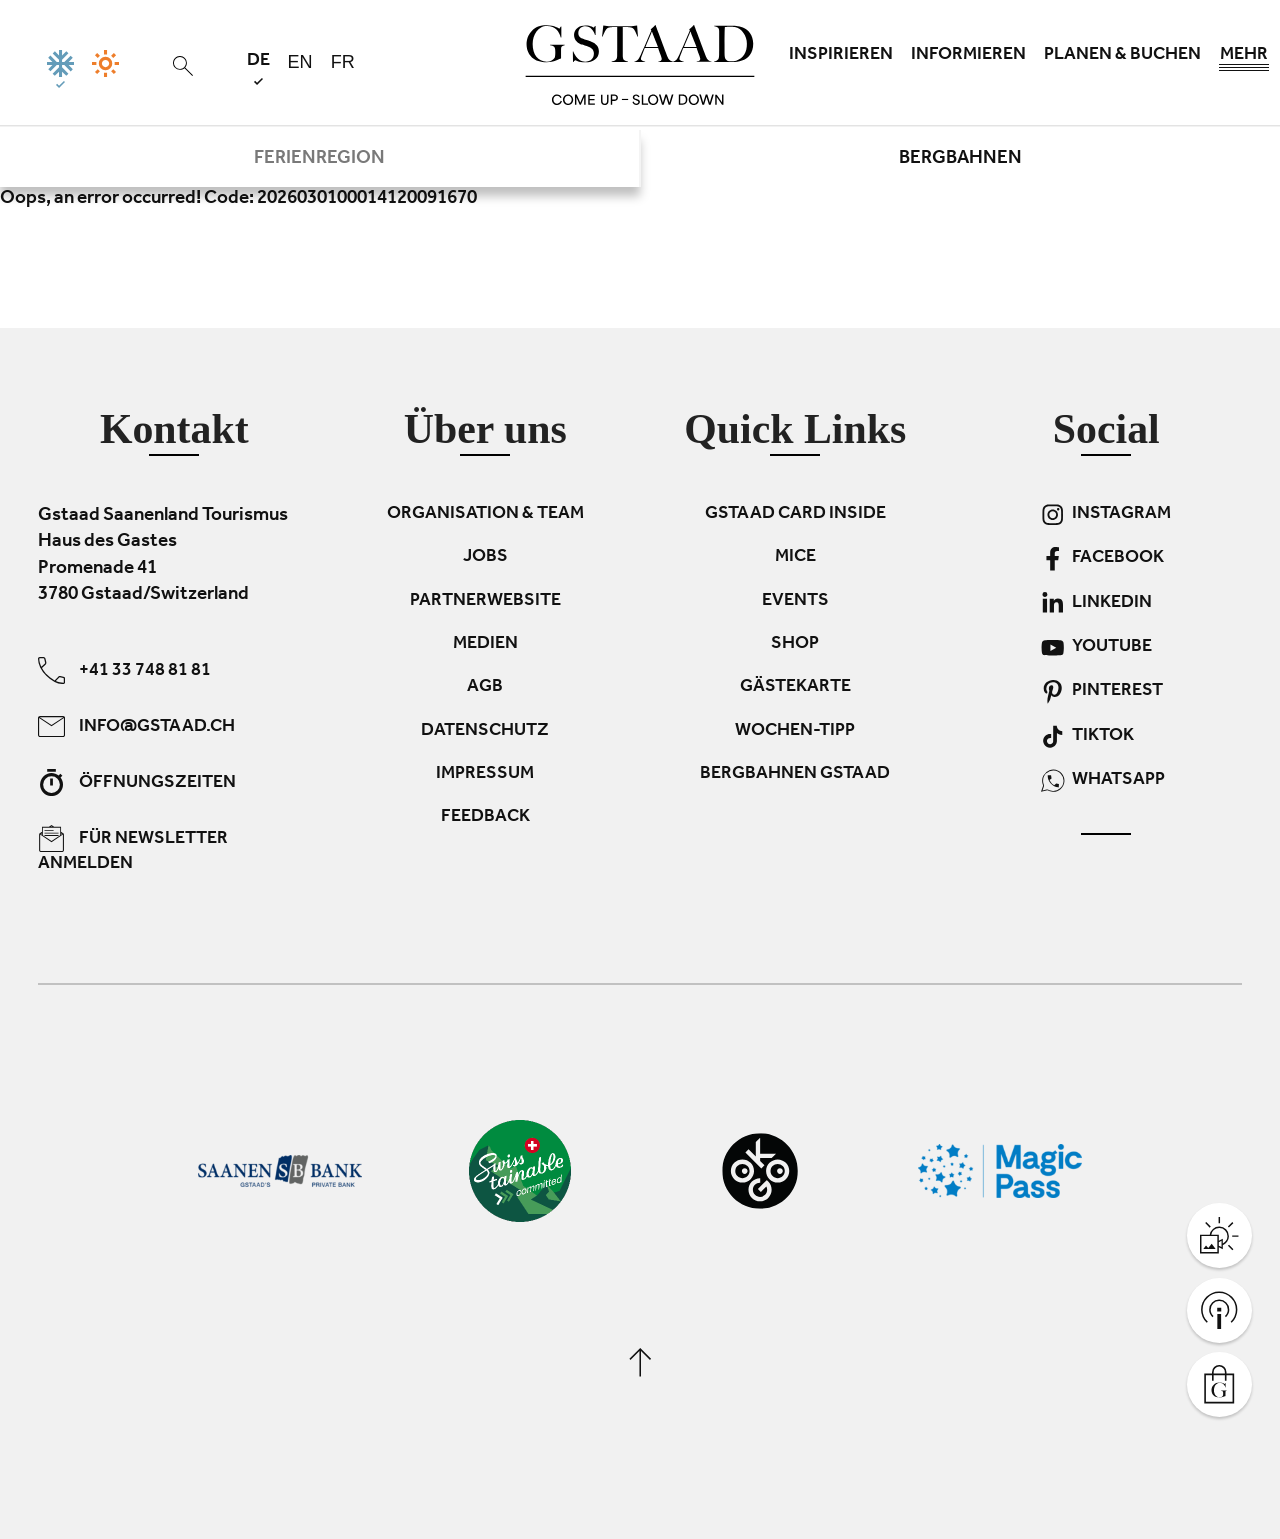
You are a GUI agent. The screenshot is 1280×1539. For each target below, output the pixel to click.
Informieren (968, 56)
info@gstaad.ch (136, 725)
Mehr (1244, 60)
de (258, 68)
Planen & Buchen (1122, 56)
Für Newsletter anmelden (133, 849)
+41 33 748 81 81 (124, 669)
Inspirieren (841, 56)
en (300, 62)
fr (343, 62)
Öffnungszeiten (137, 781)
